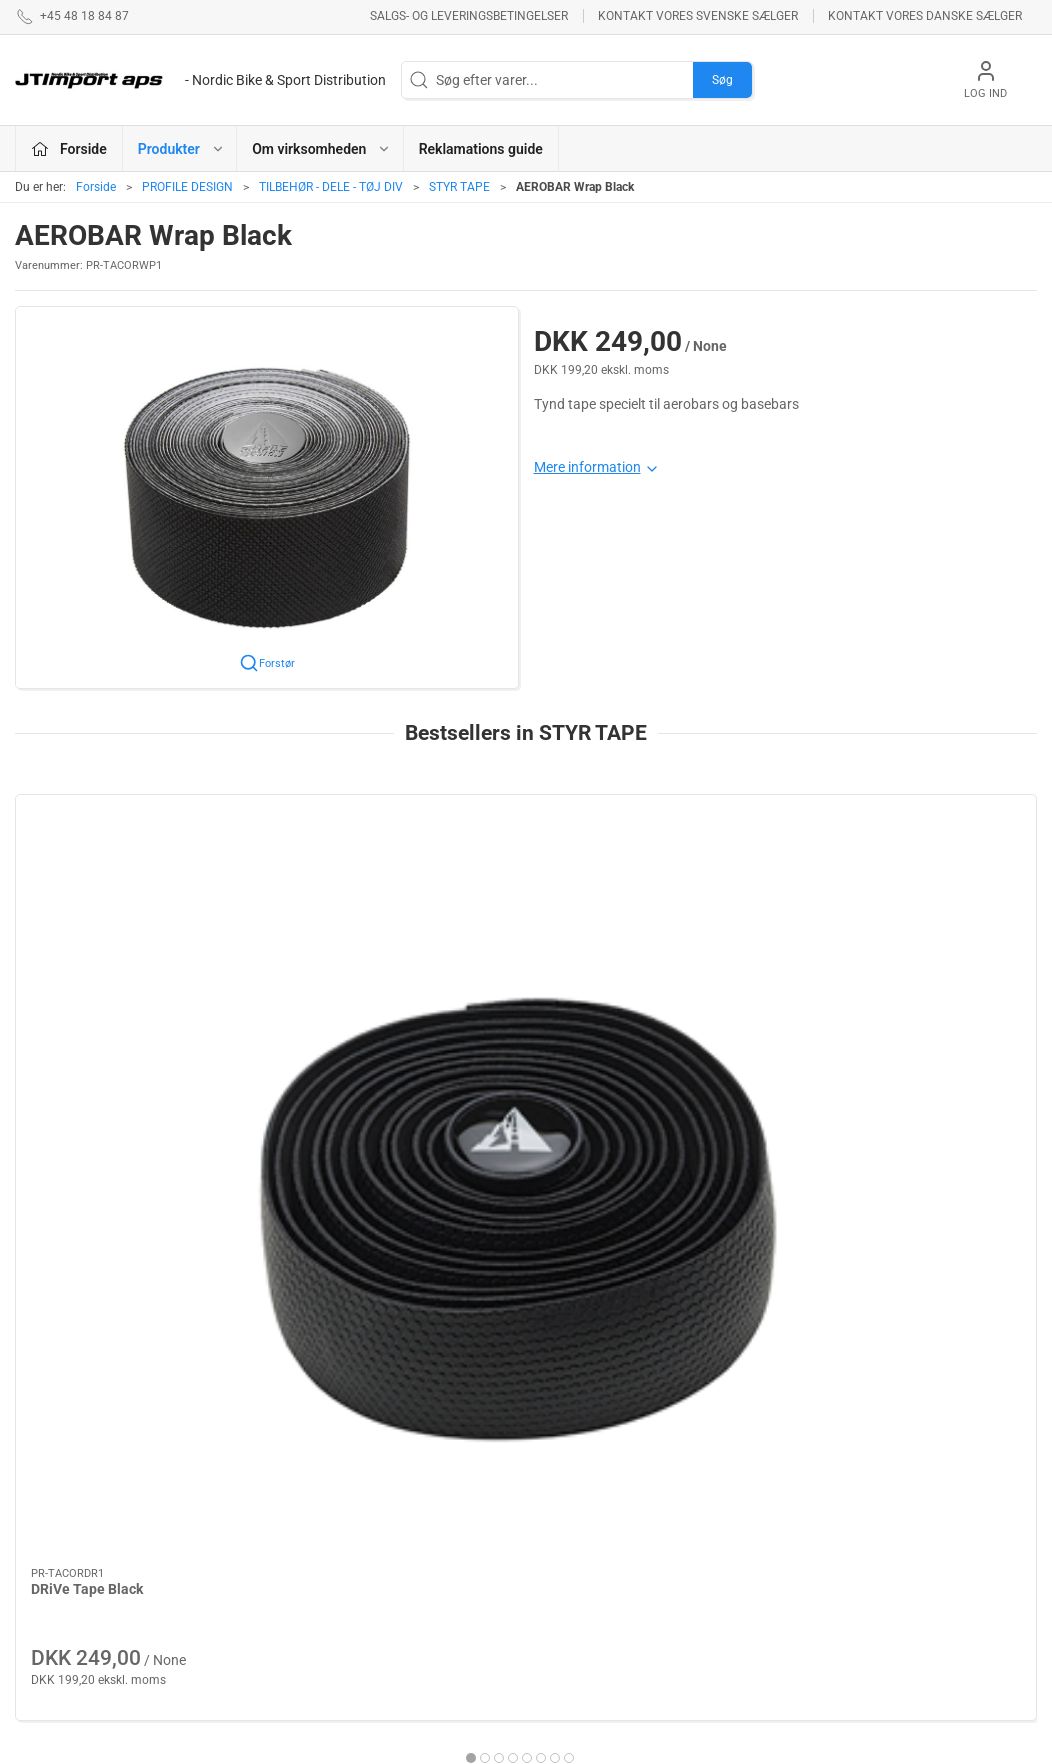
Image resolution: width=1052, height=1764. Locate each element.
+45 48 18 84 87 (65, 1532)
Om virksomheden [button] (321, 149)
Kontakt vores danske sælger (925, 16)
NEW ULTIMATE (585, 1541)
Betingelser (754, 1484)
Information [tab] (68, 1285)
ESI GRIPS (400, 1562)
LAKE (554, 1484)
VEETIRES (400, 1591)
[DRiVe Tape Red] (656, 889)
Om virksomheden (776, 1456)
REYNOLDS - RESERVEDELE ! (418, 1629)
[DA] (200, 80)
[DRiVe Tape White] (916, 889)
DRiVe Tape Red (601, 1005)
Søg (722, 80)
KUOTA (391, 1505)
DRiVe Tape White (867, 1005)
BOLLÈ (390, 1534)
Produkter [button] (181, 149)
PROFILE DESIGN (187, 187)
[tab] (513, 1174)
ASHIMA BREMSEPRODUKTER (436, 1466)
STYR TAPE (459, 187)
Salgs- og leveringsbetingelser (469, 16)
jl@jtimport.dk (58, 1553)
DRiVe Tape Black (87, 1005)
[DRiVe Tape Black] (137, 889)
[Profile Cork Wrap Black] (397, 889)
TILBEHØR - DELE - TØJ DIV (331, 187)
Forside (96, 187)
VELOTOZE (571, 1513)
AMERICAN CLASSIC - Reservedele (604, 1608)
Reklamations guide (481, 149)
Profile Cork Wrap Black (365, 1005)
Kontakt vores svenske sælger (698, 16)
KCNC (555, 1570)
